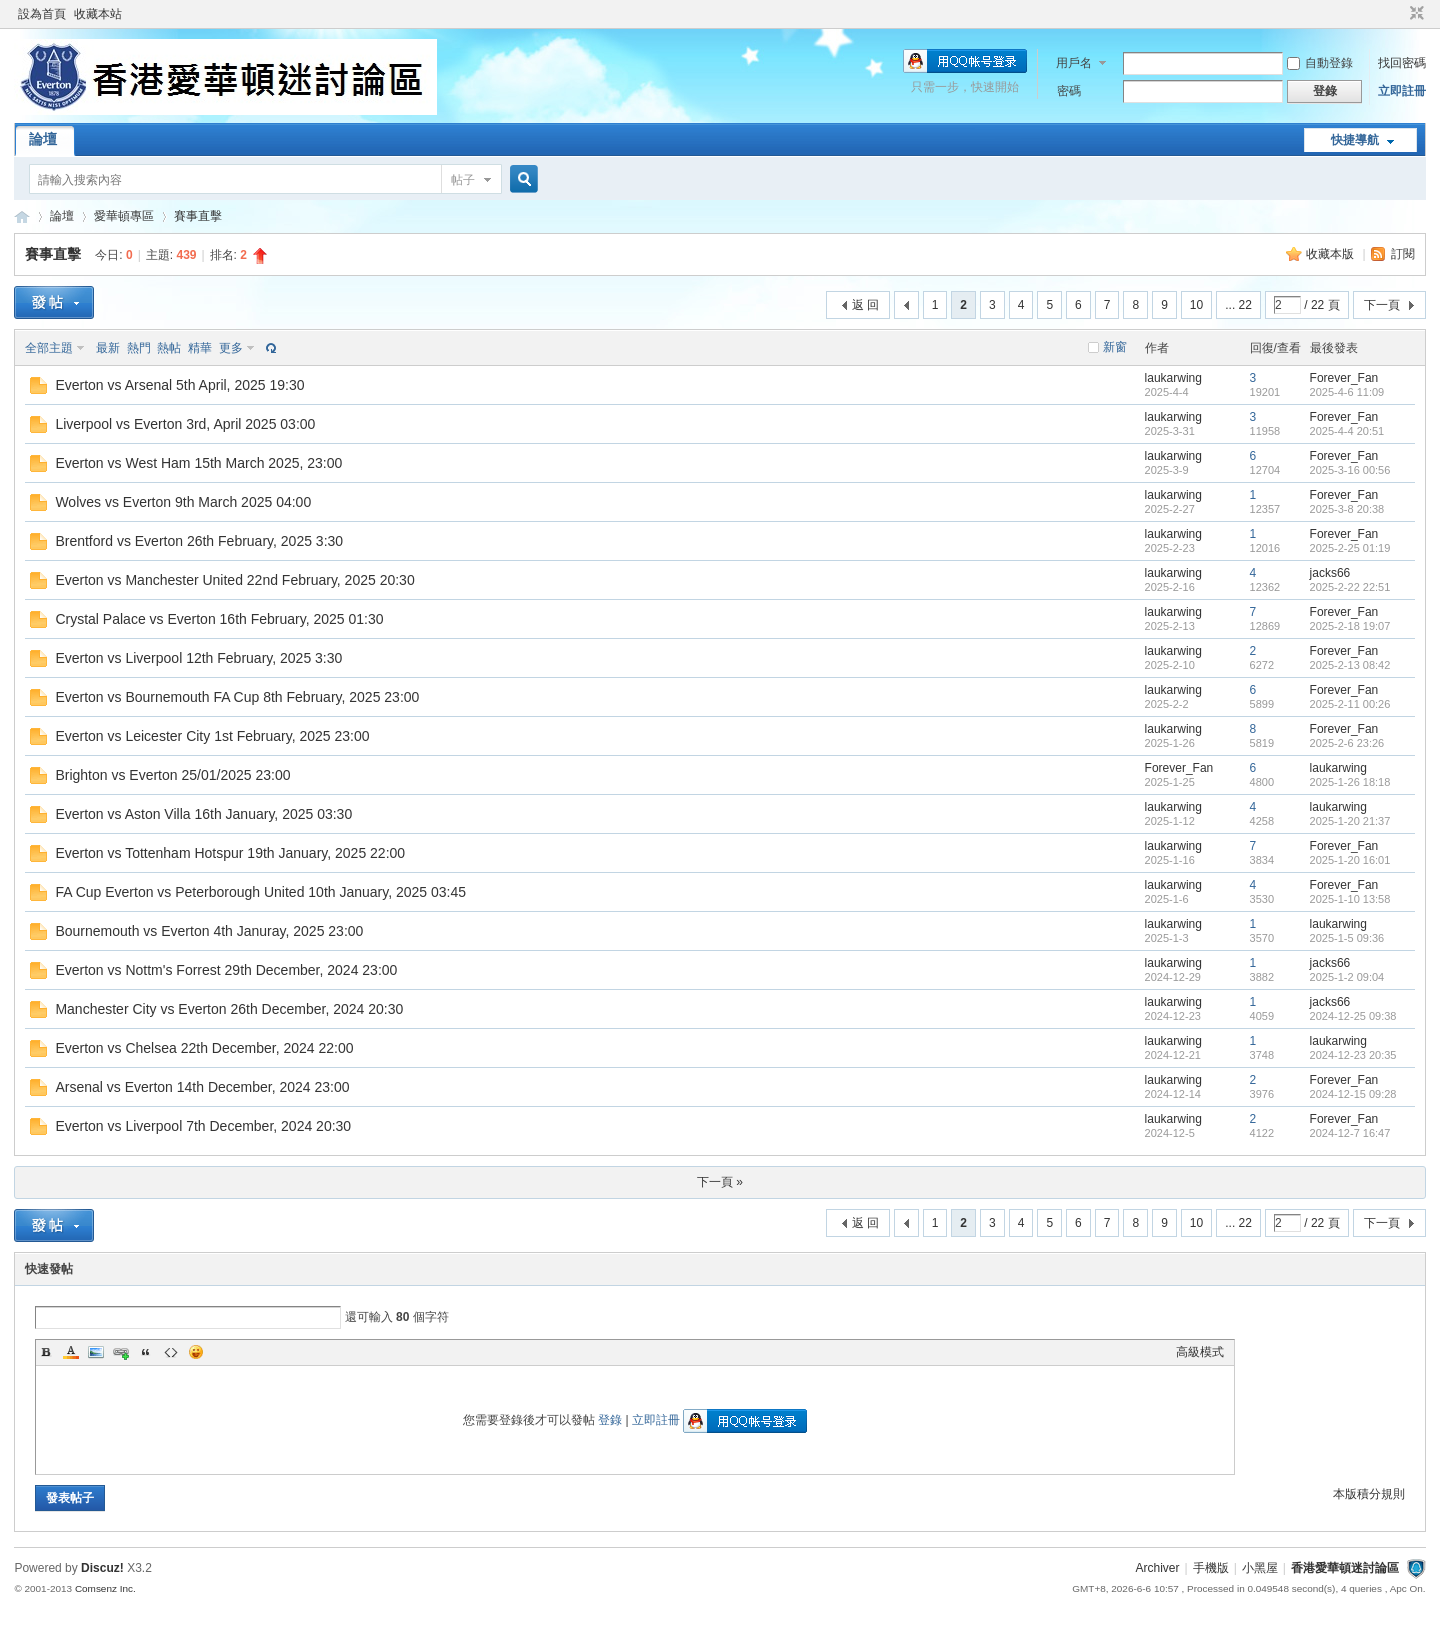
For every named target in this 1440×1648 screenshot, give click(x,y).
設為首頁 (42, 14)
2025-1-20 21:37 (1350, 821)
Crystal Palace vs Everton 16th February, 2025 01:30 (219, 619)
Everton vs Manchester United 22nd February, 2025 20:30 (234, 580)
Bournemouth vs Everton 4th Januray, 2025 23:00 (209, 931)
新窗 (1115, 347)
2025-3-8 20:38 (1347, 509)
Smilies (196, 1352)
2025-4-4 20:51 (1347, 431)
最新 (108, 348)
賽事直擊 (198, 216)
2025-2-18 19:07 (1350, 626)
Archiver (1158, 1568)
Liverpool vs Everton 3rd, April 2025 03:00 (185, 424)
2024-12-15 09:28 (1353, 1094)
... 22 (1238, 305)
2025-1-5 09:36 (1347, 938)
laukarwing (1173, 378)
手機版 (1211, 1568)
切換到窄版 (1414, 14)
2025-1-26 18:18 (1350, 782)
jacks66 (1330, 573)
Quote (146, 1352)
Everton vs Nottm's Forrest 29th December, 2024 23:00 (226, 970)
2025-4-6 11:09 (1347, 392)
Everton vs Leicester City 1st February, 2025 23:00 (212, 736)
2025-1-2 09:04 (1347, 977)
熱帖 (169, 348)
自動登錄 (1320, 63)
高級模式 (1200, 1352)
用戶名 (1074, 63)
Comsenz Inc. (105, 1588)
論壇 (43, 139)
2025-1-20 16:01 (1350, 860)
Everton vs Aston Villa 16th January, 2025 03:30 (203, 814)
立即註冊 (1402, 91)
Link (121, 1352)
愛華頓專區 (124, 216)
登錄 (610, 1420)
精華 (200, 348)
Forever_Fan (1344, 378)
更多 (231, 348)
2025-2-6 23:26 (1347, 743)
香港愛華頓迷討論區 (22, 216)
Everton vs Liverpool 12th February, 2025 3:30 (198, 658)
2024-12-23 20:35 (1353, 1055)
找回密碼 (1402, 63)
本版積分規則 (1369, 1494)
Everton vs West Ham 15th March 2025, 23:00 (198, 463)
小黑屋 (1260, 1568)
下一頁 (1382, 305)
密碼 (1069, 91)
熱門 (139, 348)
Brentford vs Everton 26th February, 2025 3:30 (199, 541)
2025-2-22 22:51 (1350, 587)
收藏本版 (1331, 254)
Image (96, 1352)
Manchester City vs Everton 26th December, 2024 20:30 (229, 1009)
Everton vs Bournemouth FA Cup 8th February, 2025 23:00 (237, 697)
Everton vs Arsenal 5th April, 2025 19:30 (179, 385)
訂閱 (1403, 254)
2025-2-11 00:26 (1350, 704)
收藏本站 (98, 14)
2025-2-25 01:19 (1350, 548)
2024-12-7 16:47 (1350, 1133)
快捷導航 (1355, 140)
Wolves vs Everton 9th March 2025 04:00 (183, 502)
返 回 (865, 305)
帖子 (463, 180)
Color (71, 1352)
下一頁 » (720, 1182)
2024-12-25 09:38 (1353, 1016)
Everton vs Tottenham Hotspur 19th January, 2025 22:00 (230, 853)
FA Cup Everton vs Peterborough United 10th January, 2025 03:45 (260, 892)
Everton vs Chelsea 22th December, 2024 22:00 (204, 1048)
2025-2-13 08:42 (1350, 665)
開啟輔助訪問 (1398, 14)
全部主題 (49, 348)
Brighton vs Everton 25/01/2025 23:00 (172, 775)
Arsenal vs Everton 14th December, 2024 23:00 (202, 1087)
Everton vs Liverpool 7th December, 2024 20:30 (203, 1126)
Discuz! (102, 1568)
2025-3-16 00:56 (1350, 470)
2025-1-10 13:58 (1350, 899)
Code (171, 1352)
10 (1196, 305)
